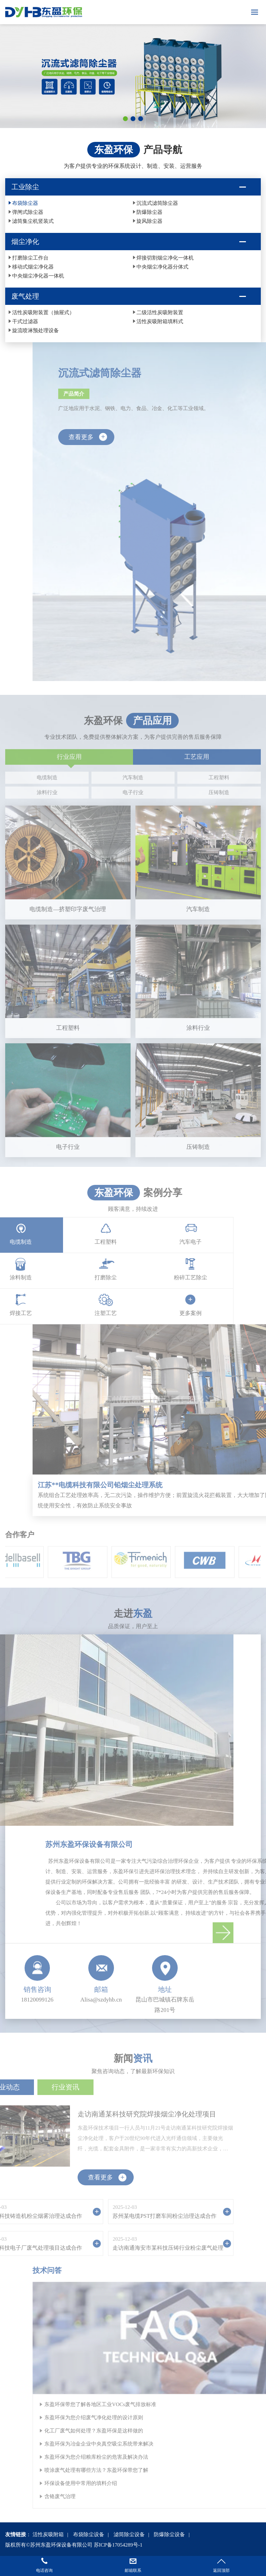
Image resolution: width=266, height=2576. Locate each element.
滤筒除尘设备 (129, 2534)
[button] (125, 118)
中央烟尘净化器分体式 (162, 267)
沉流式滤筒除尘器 (157, 203)
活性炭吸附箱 (48, 2534)
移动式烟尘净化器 (33, 267)
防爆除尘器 (149, 212)
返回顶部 (221, 2570)
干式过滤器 (25, 321)
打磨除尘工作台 (30, 258)
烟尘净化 (25, 241)
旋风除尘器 (149, 221)
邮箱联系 (133, 2570)
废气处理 (25, 296)
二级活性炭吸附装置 (159, 312)
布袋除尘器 (25, 203)
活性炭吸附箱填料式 (159, 321)
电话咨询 (44, 2570)
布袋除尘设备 (88, 2534)
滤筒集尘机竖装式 (33, 221)
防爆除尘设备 (169, 2534)
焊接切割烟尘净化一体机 (165, 258)
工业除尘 (25, 187)
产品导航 (162, 149)
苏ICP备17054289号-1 (118, 2545)
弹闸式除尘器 (27, 212)
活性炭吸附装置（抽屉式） (43, 312)
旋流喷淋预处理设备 (35, 330)
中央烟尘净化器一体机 (38, 276)
